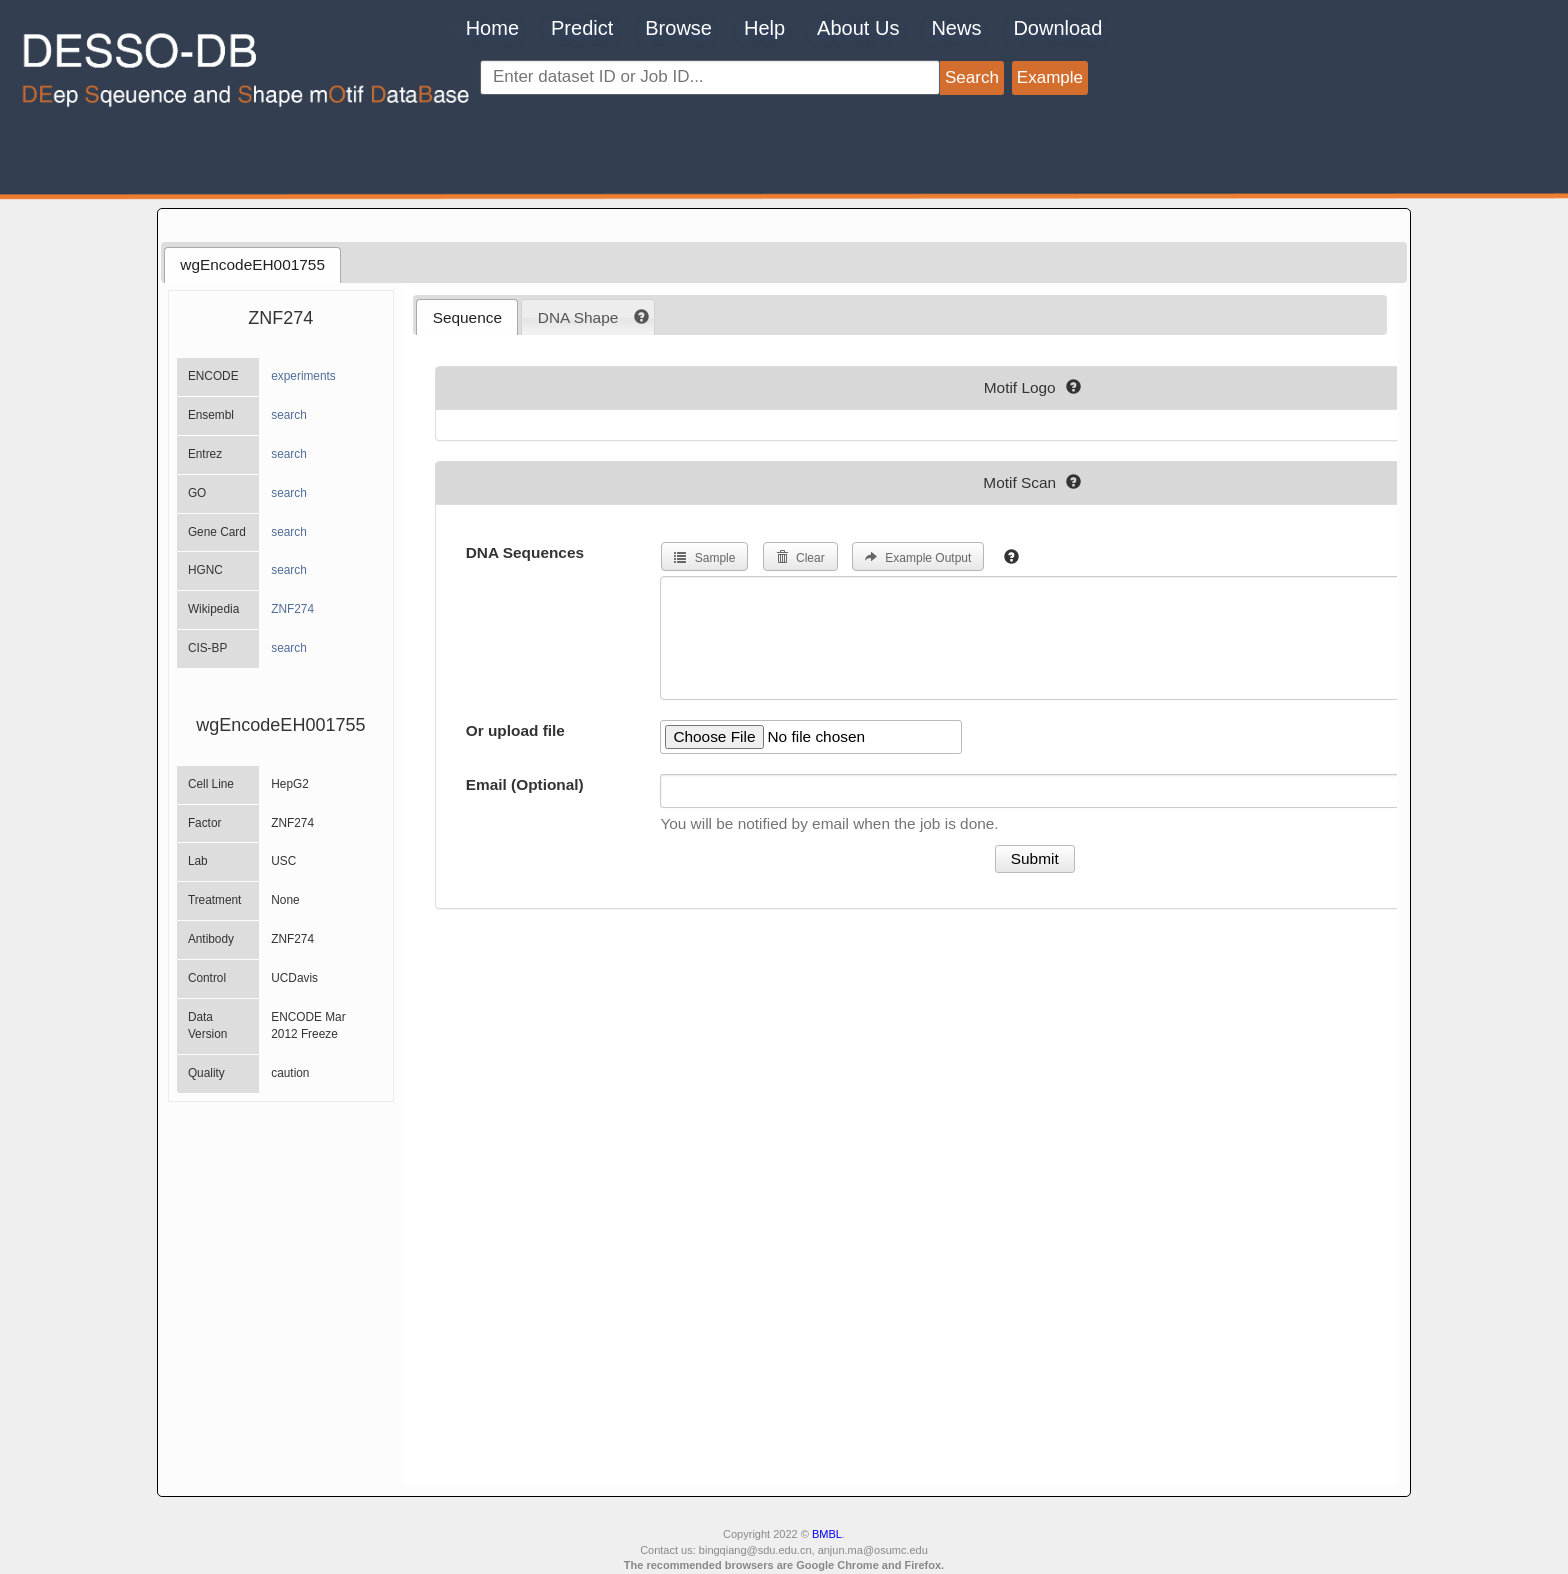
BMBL (827, 1534)
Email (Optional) (525, 784)
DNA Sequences (525, 552)
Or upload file (515, 730)
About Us (858, 28)
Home (492, 28)
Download (1057, 28)
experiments (303, 376)
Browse (678, 28)
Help (764, 28)
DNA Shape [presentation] (578, 317)
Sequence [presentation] (467, 317)
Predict (582, 28)
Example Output (918, 558)
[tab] (252, 265)
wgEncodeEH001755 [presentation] (252, 264)
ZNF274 (292, 609)
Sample (704, 558)
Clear (800, 558)
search (289, 415)
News (956, 28)
